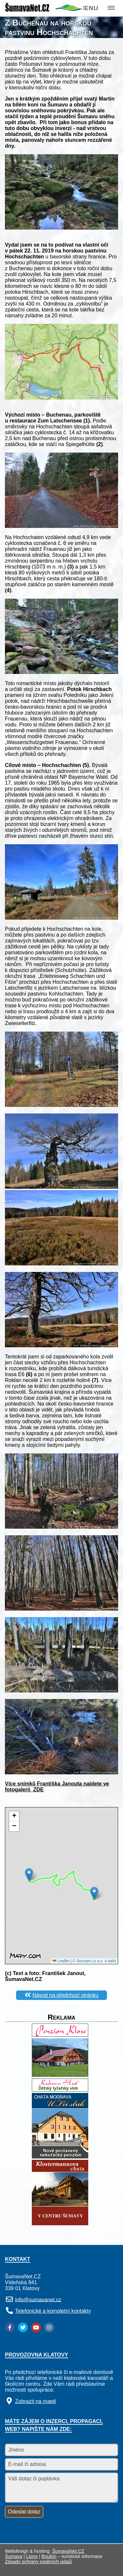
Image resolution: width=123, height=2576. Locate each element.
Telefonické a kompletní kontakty (53, 2311)
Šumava (13, 2556)
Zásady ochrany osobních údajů (38, 2561)
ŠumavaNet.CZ (68, 2551)
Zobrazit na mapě (35, 2401)
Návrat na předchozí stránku (65, 1995)
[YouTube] (36, 2327)
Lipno (32, 2556)
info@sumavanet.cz (38, 2299)
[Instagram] (49, 2327)
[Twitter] (23, 2327)
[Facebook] (10, 2327)
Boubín (49, 2556)
